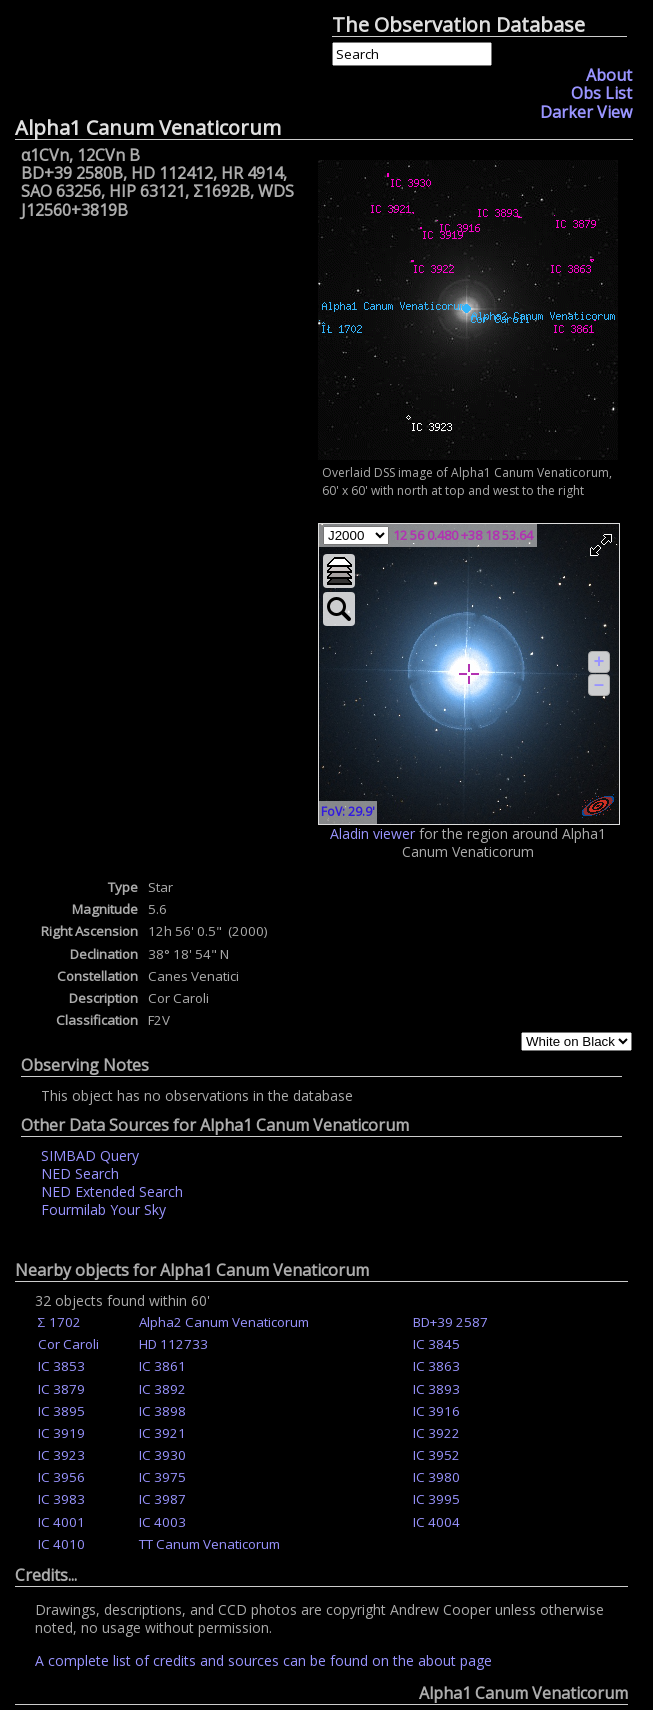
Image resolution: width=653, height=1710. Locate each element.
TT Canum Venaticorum (209, 1544)
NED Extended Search (112, 1191)
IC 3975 (162, 1477)
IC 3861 (162, 1366)
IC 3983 (61, 1499)
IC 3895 (61, 1411)
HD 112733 (173, 1344)
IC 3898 (162, 1411)
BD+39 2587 (450, 1322)
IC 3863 (436, 1366)
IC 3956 (61, 1477)
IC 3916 (436, 1411)
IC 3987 (162, 1499)
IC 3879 (61, 1389)
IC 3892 (162, 1389)
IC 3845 (436, 1344)
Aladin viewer (372, 833)
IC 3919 (61, 1433)
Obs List (601, 93)
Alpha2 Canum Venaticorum (224, 1322)
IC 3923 (61, 1455)
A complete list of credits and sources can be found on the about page (263, 1660)
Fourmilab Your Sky (103, 1209)
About (609, 75)
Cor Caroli (68, 1344)
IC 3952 (436, 1455)
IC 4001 (61, 1522)
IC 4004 (436, 1522)
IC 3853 (61, 1366)
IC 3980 (436, 1477)
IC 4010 (61, 1544)
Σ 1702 (59, 1322)
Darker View (586, 112)
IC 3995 (436, 1499)
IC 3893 (436, 1389)
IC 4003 (162, 1522)
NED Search (80, 1173)
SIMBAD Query (90, 1155)
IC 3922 (436, 1433)
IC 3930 (162, 1455)
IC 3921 (162, 1433)
